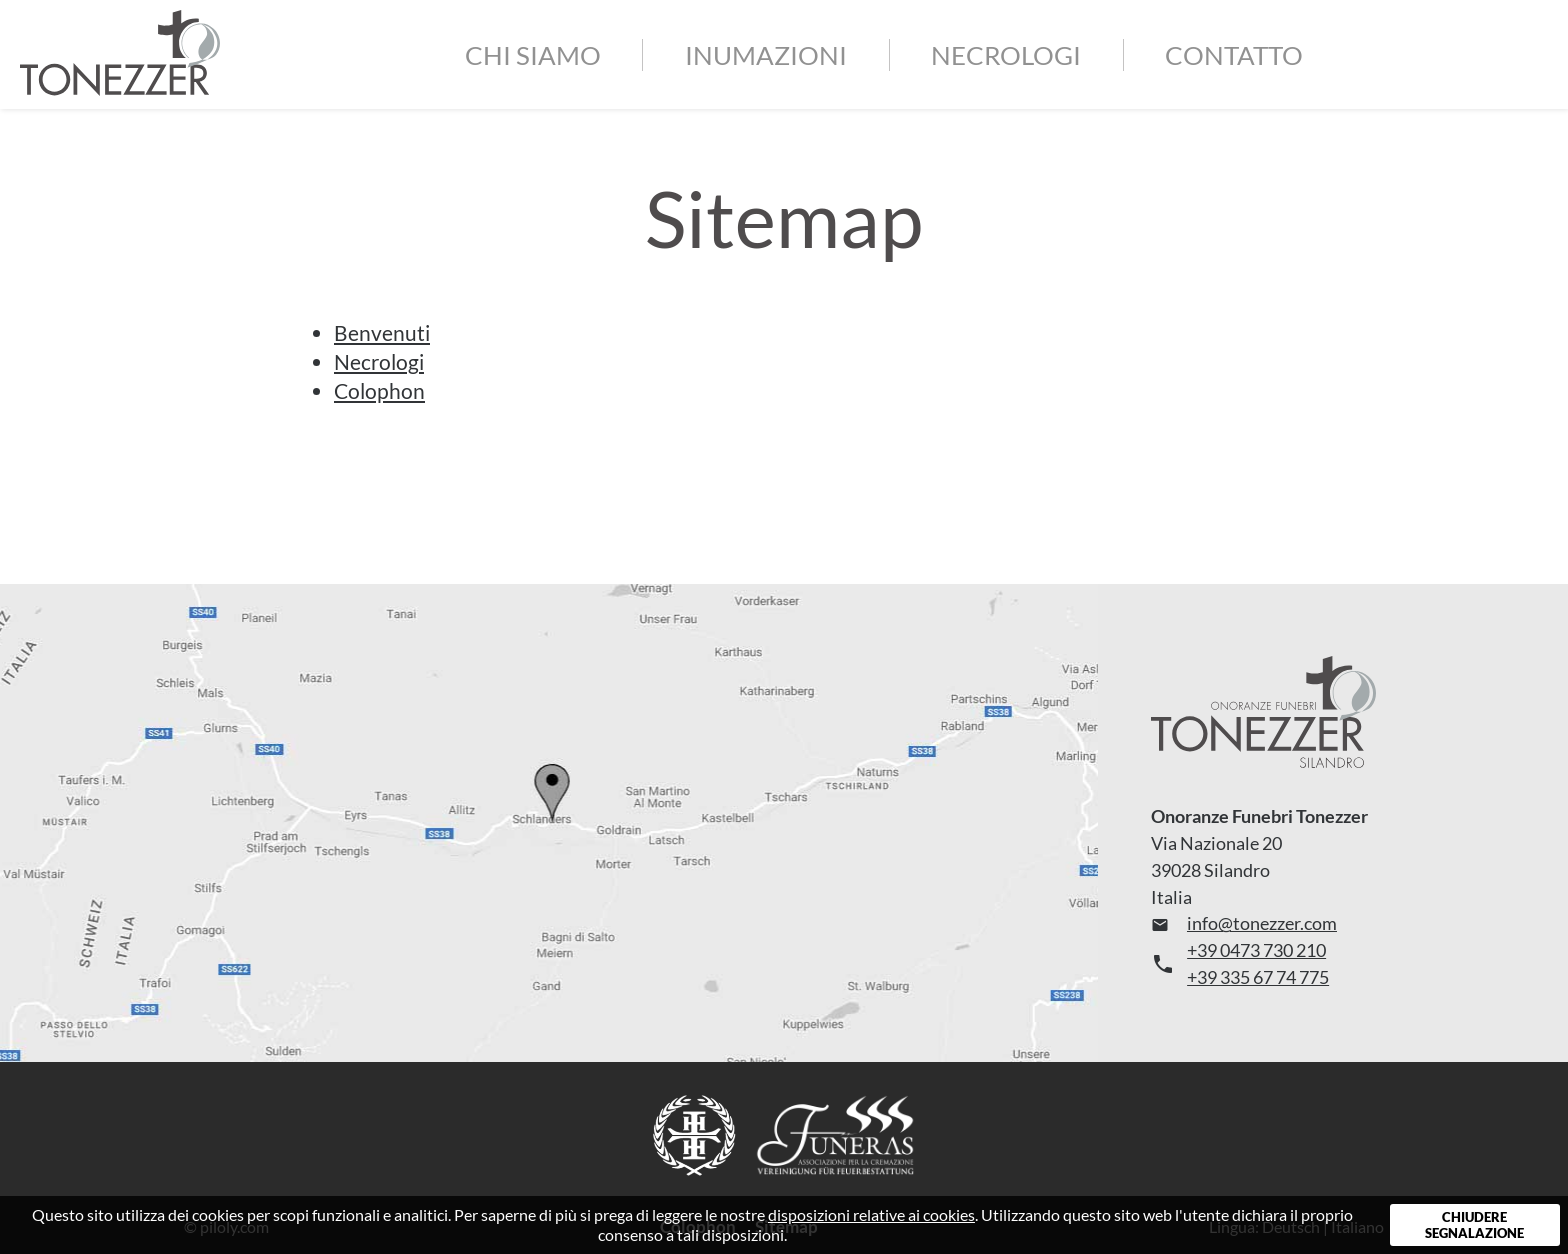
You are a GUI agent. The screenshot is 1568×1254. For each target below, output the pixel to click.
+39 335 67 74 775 (1258, 977)
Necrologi (1006, 55)
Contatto (1234, 55)
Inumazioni (766, 55)
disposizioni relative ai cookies (871, 1214)
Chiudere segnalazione (1474, 1225)
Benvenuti (382, 332)
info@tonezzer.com (1244, 923)
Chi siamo (533, 55)
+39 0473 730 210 (1256, 950)
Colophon (379, 390)
